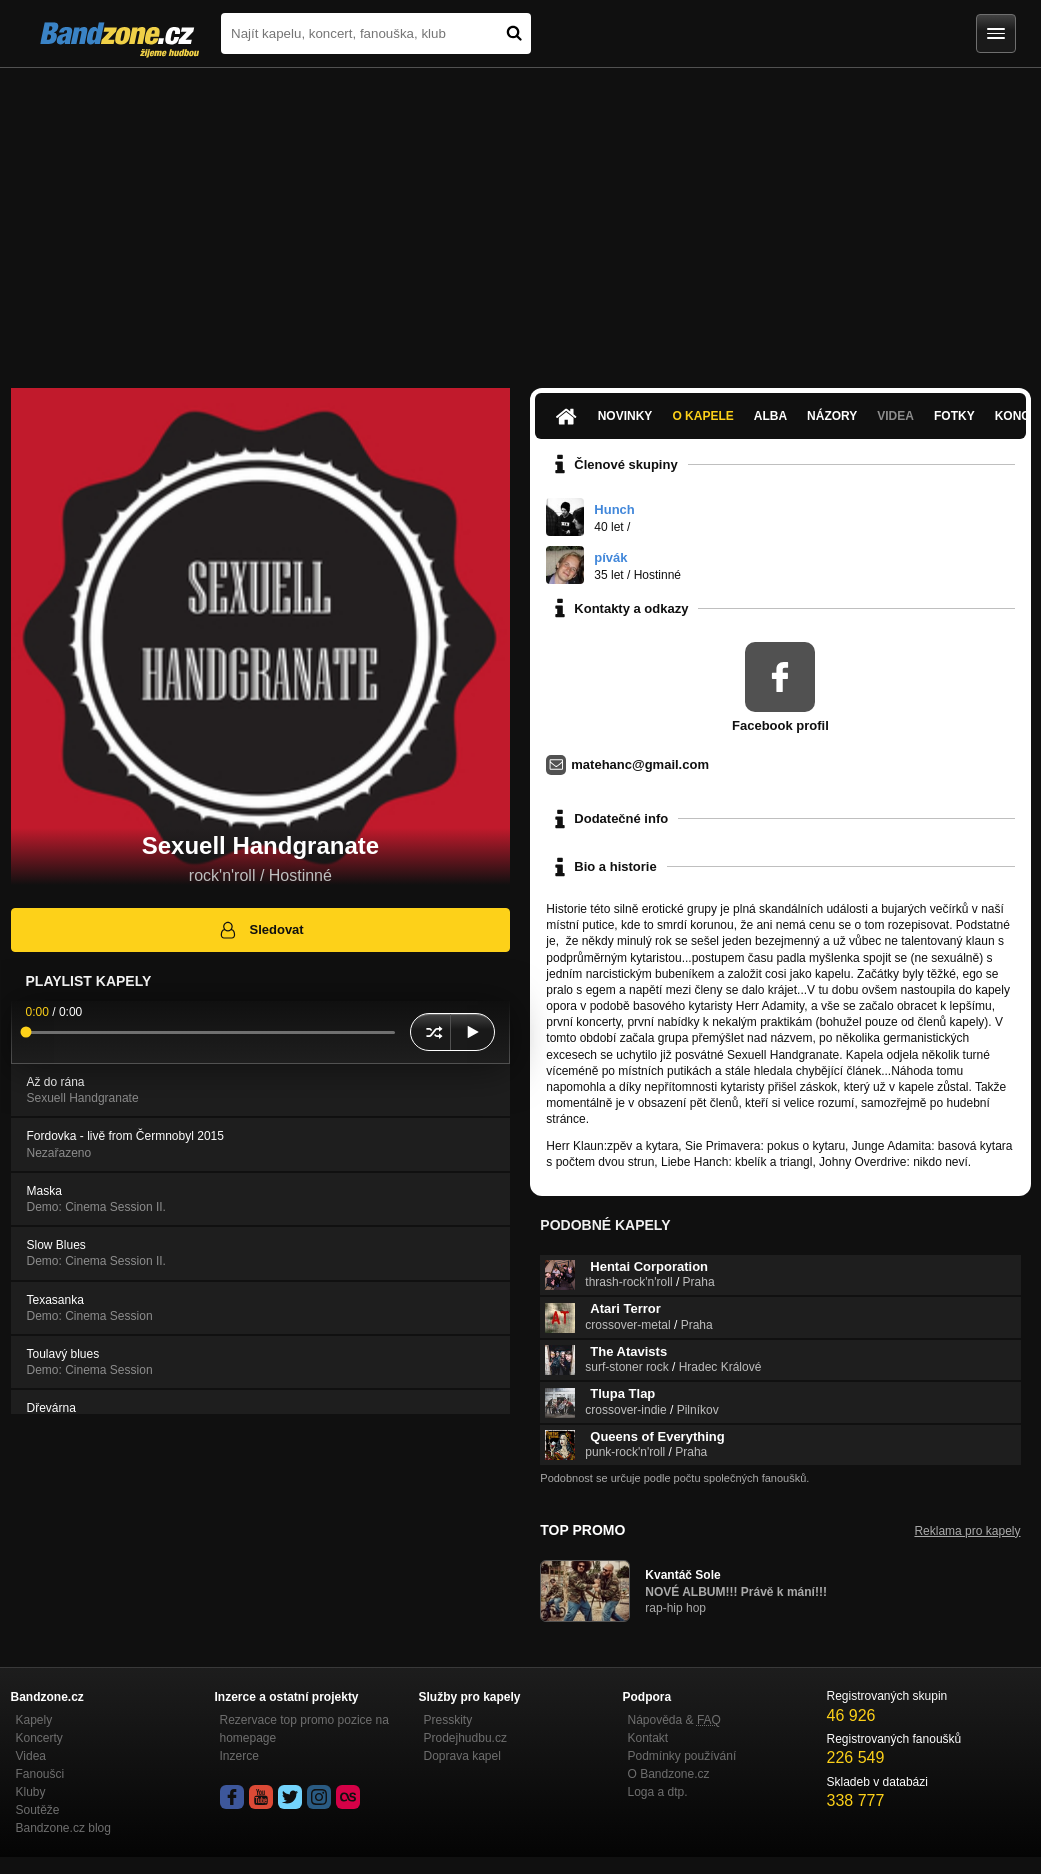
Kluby (31, 1792)
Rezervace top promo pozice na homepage (304, 1729)
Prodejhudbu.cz (465, 1738)
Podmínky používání (682, 1756)
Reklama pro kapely (967, 1531)
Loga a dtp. (658, 1792)
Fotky (954, 416)
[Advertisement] (520, 218)
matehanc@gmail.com (640, 764)
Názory (832, 416)
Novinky (625, 416)
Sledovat (260, 930)
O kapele (702, 416)
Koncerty (39, 1738)
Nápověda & (674, 1720)
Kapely (34, 1720)
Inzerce (239, 1756)
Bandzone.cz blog (63, 1828)
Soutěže (38, 1810)
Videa (895, 416)
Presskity (448, 1720)
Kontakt (648, 1738)
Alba (770, 416)
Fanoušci (40, 1774)
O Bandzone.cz (669, 1774)
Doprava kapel (462, 1756)
